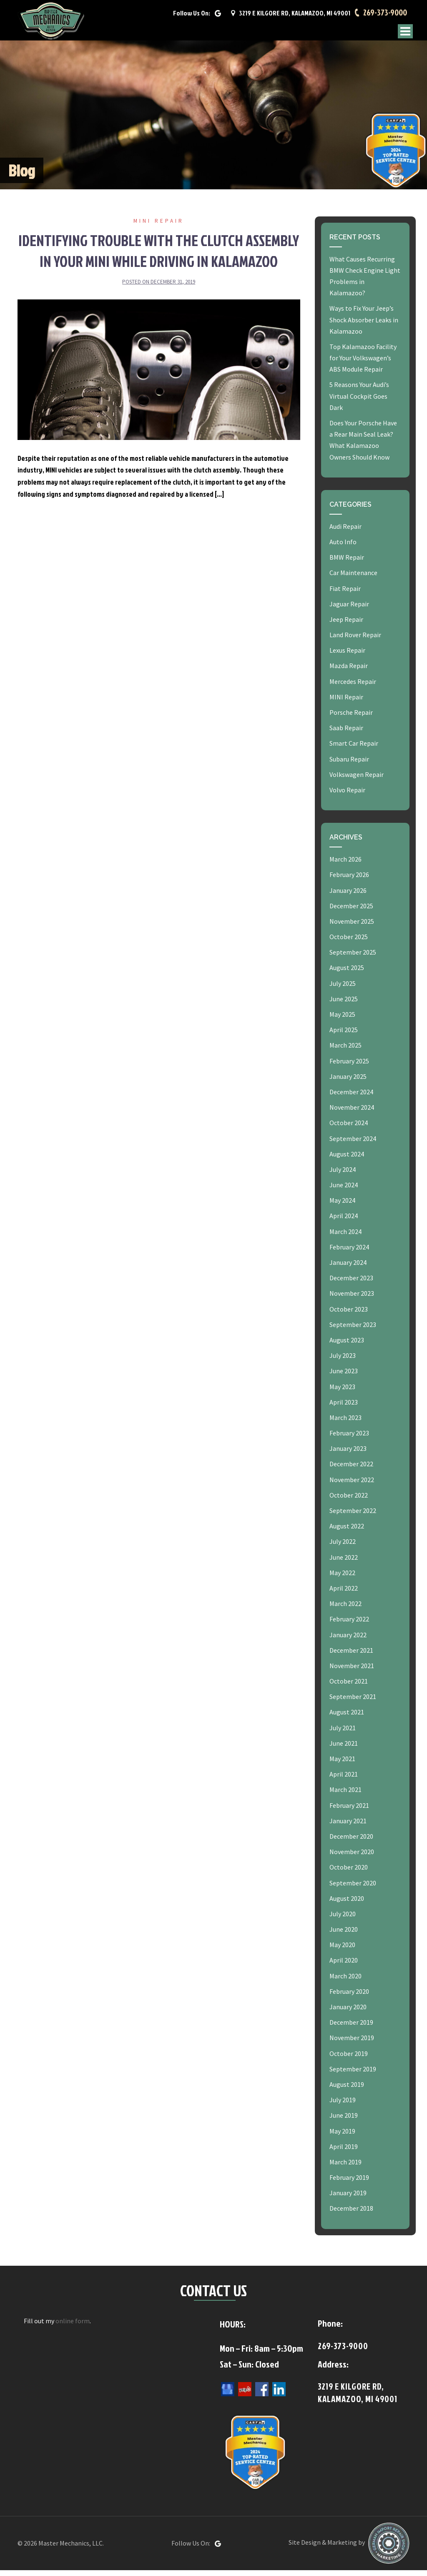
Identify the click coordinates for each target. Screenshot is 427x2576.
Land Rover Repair (355, 640)
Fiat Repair (345, 594)
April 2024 (343, 1222)
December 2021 (351, 1656)
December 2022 (351, 1470)
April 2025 (343, 1036)
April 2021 (343, 1780)
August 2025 (346, 974)
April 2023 (343, 1408)
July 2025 (342, 989)
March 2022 (345, 1609)
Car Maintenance (353, 579)
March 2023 (345, 1423)
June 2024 (343, 1190)
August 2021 (346, 1718)
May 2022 (342, 1578)
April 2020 (343, 1966)
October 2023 (348, 1315)
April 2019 (343, 2152)
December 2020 (351, 1842)
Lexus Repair (347, 656)
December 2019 (351, 2028)
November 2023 (351, 1299)
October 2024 (348, 1129)
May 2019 (342, 2137)
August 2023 (346, 1346)
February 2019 (349, 2183)
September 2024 (352, 1144)
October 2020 (348, 1873)
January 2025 (348, 1082)
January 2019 (348, 2199)
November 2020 (351, 1857)
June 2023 (343, 1377)
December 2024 (351, 1097)
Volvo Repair (347, 796)
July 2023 (342, 1361)
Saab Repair (346, 734)
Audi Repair (345, 532)
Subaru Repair (349, 765)
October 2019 (348, 2059)
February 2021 (349, 1811)
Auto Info (343, 547)
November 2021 (351, 1671)
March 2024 (345, 1237)
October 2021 (348, 1687)
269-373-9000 (384, 15)
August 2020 (346, 1904)
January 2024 (348, 1268)
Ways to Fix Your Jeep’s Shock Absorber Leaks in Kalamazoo (363, 325)
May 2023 (342, 1392)
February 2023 (349, 1439)
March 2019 (345, 2168)
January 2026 (348, 896)
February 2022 (349, 1625)
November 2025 (351, 927)
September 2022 (352, 1516)
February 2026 (349, 881)
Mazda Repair (348, 672)
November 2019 (351, 2044)
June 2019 (343, 2121)
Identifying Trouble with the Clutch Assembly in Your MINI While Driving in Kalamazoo (158, 256)
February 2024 (349, 1253)
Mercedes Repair (352, 687)
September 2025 (352, 958)
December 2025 (351, 911)
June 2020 (343, 1935)
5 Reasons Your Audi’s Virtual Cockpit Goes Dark (359, 402)
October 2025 (348, 942)
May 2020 (342, 1951)
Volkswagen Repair (356, 780)
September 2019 (352, 2075)
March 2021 (345, 1796)
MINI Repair (158, 226)
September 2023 (352, 1330)
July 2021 (342, 1733)
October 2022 (348, 1501)
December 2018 (351, 2214)
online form (72, 2327)
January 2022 (348, 1640)
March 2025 (345, 1051)
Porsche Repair (351, 718)
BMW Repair (346, 563)
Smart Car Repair (353, 749)
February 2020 (349, 1997)
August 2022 (346, 1532)
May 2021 (342, 1764)
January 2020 (348, 2012)
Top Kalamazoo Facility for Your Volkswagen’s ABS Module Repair (363, 363)
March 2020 (345, 1982)
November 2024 (351, 1113)
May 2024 (342, 1206)
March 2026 (345, 865)
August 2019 (346, 2090)
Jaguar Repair (349, 610)
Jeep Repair (346, 625)
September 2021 (352, 1703)
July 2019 (342, 2105)
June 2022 (343, 1563)
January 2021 (348, 1826)
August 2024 (346, 1160)
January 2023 (348, 1454)
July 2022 (342, 1547)
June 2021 (343, 1749)
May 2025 (342, 1020)
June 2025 (343, 1004)
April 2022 (343, 1594)
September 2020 (352, 1889)
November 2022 (351, 1485)
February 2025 (349, 1067)
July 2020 (342, 1919)
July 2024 (342, 1175)
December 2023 (351, 1284)
